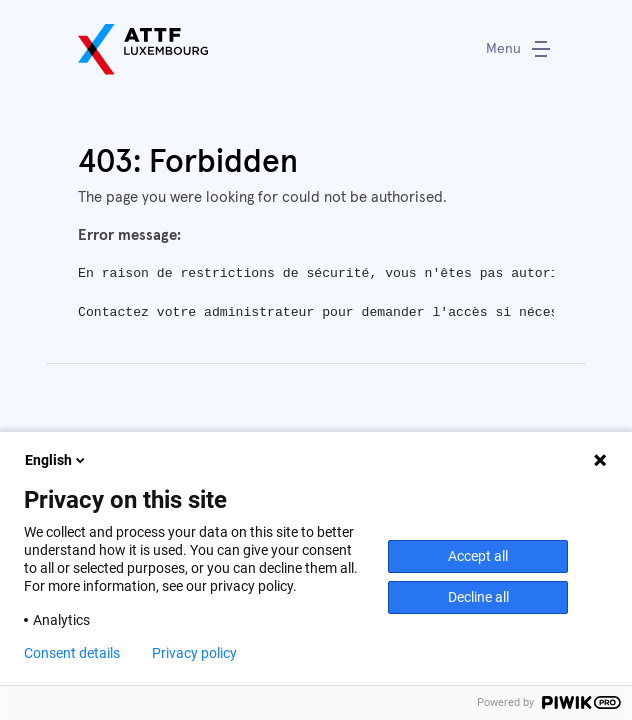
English (56, 460)
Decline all (478, 597)
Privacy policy (194, 653)
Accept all (478, 556)
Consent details (72, 653)
